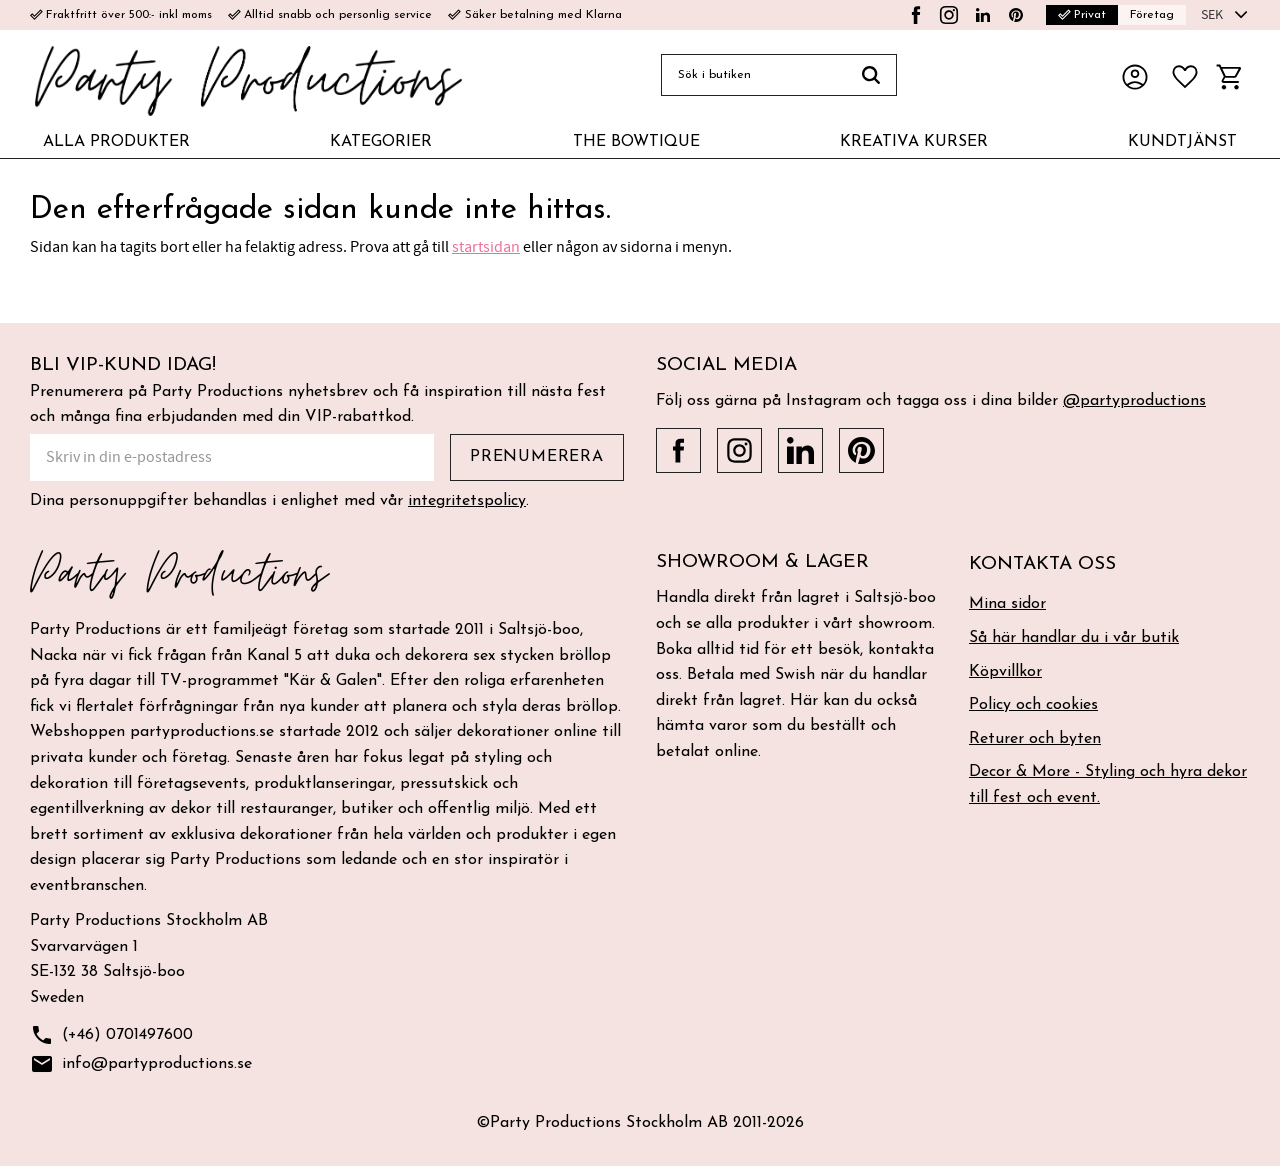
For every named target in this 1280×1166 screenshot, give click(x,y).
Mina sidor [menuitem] (1007, 604)
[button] (1185, 77)
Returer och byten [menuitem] (1035, 739)
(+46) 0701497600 (111, 1035)
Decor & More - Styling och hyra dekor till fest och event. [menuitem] (1108, 785)
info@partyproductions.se (141, 1064)
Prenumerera (537, 457)
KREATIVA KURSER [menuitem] (914, 142)
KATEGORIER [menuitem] (381, 142)
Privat (1082, 15)
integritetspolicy (467, 501)
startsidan (486, 247)
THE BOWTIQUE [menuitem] (636, 142)
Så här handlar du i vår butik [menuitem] (1074, 638)
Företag (1152, 15)
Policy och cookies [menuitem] (1033, 705)
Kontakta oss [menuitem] (1042, 564)
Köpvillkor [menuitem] (1005, 672)
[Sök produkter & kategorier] (753, 75)
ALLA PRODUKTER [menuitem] (116, 142)
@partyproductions (1134, 401)
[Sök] (871, 75)
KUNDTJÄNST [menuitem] (1182, 142)
